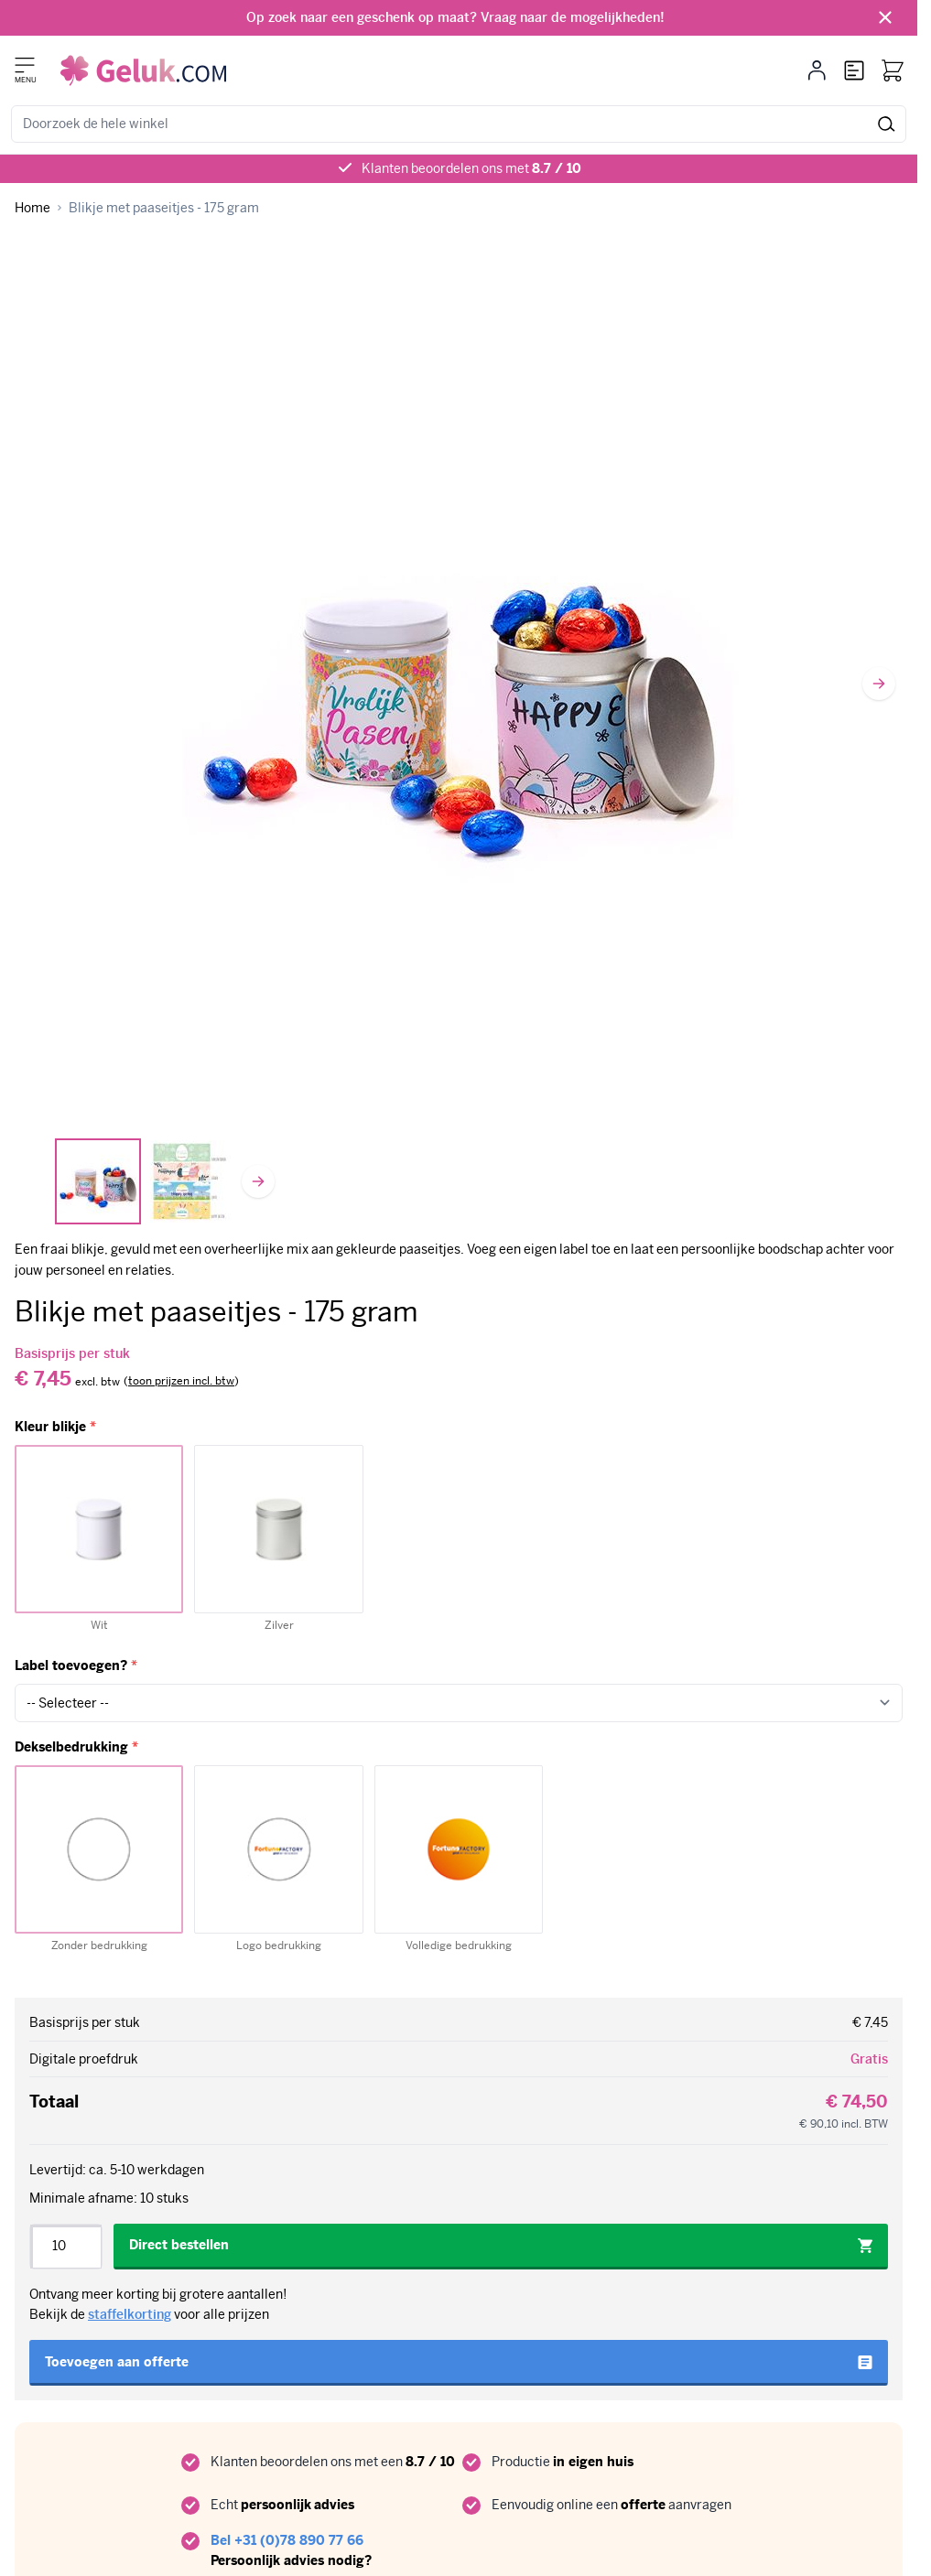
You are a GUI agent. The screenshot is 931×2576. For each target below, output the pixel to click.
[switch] (181, 1382)
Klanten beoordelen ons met (471, 168)
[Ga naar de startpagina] (143, 70)
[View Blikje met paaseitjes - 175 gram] (98, 1181)
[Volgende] (878, 683)
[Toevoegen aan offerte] (458, 2363)
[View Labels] (191, 1181)
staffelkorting (129, 2314)
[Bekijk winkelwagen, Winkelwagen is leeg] (892, 70)
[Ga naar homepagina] (32, 208)
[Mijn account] (817, 70)
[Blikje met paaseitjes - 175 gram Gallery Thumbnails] (144, 1181)
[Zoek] (886, 124)
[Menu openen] (24, 65)
